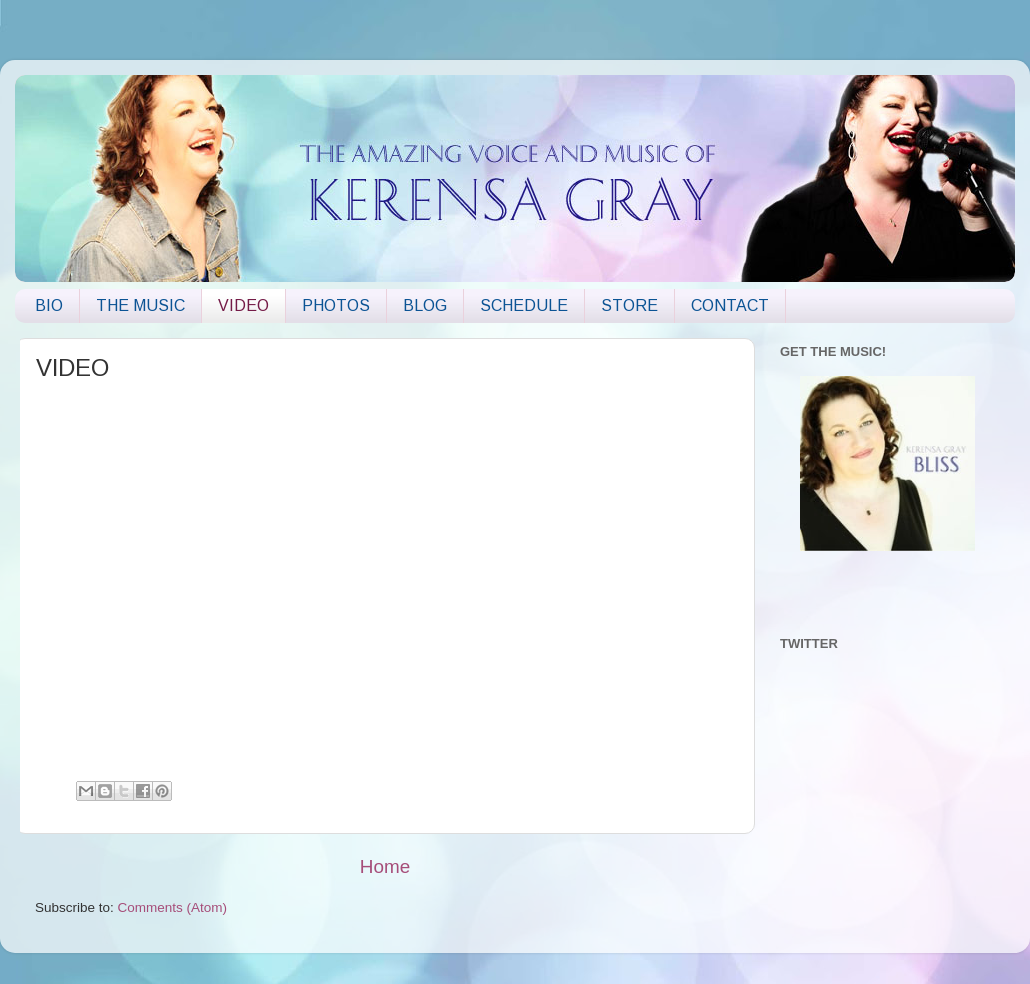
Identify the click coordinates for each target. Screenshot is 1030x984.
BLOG (425, 305)
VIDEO (243, 305)
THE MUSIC (140, 305)
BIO (49, 305)
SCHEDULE (524, 305)
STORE (629, 305)
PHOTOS (336, 305)
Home (385, 866)
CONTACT (730, 305)
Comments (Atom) (173, 907)
